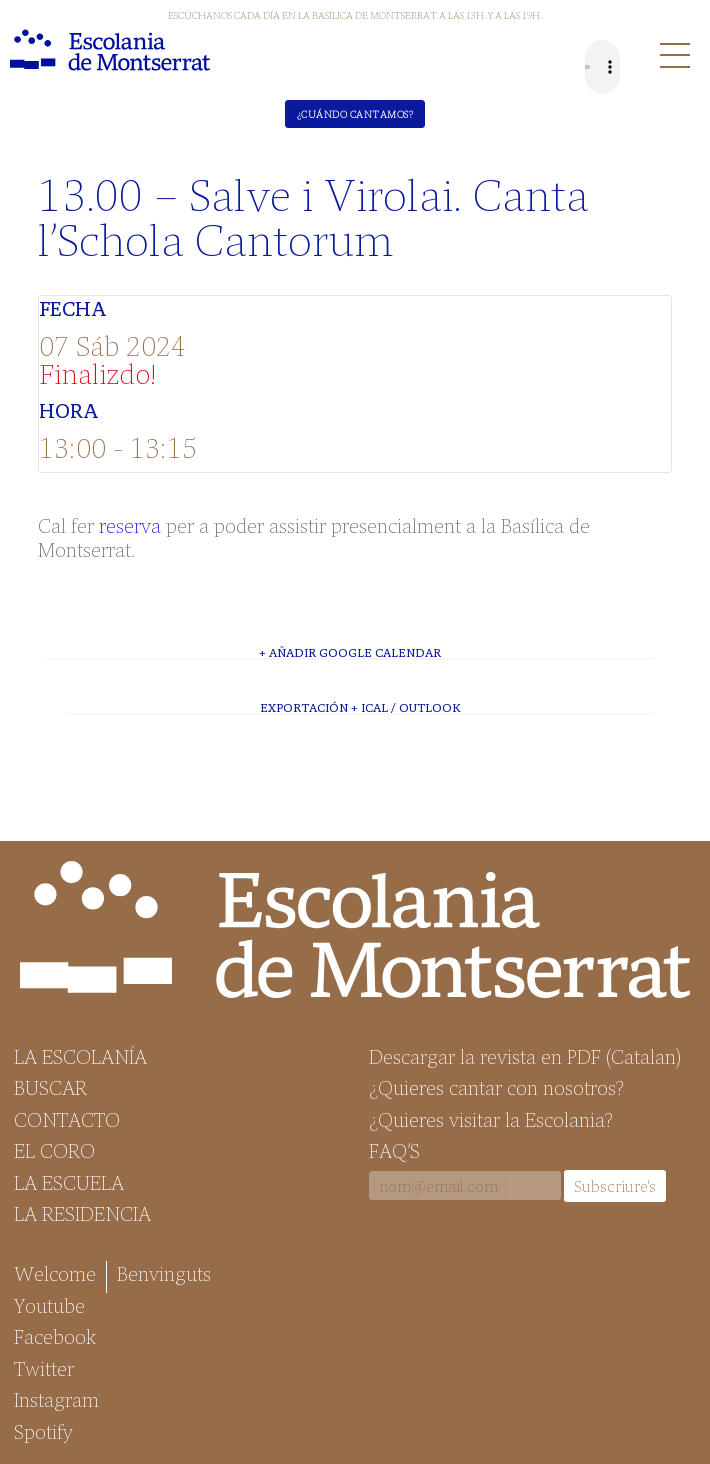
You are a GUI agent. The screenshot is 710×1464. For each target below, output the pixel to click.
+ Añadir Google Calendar (350, 652)
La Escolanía (80, 1056)
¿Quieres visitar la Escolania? (491, 1119)
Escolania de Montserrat (110, 50)
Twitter (44, 1368)
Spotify (43, 1431)
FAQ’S (394, 1150)
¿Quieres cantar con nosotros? (496, 1087)
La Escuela (69, 1182)
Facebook (55, 1336)
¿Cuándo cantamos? (355, 114)
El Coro (54, 1150)
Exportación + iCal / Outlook (360, 707)
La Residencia (82, 1213)
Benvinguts (164, 1273)
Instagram (56, 1399)
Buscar (50, 1087)
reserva (130, 524)
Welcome (55, 1273)
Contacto (67, 1119)
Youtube (49, 1305)
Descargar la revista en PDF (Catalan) (525, 1056)
